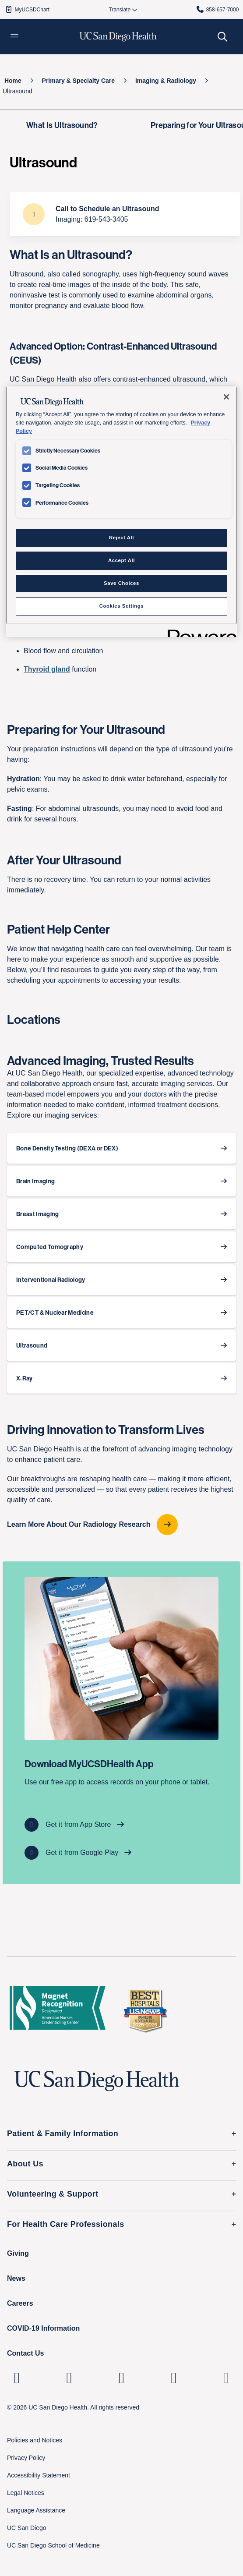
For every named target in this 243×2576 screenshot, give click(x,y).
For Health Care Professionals (65, 2224)
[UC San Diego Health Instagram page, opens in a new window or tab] (69, 2378)
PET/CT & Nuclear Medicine (55, 1312)
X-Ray (24, 1378)
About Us (25, 2163)
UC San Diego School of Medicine (53, 2545)
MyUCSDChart (26, 9)
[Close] (226, 397)
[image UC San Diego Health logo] (118, 37)
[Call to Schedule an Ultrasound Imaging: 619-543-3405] (125, 214)
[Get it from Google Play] (121, 1853)
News (16, 2278)
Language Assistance (36, 2510)
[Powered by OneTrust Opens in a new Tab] (199, 631)
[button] (14, 36)
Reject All (121, 537)
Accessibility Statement (38, 2475)
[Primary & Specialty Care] (78, 80)
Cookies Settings (121, 606)
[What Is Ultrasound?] (62, 126)
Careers (20, 2303)
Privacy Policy (26, 2457)
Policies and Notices (34, 2440)
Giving (18, 2253)
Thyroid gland (47, 669)
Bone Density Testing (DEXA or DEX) (67, 1148)
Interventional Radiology (50, 1280)
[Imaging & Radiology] (165, 80)
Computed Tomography (49, 1247)
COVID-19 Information (43, 2328)
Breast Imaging (37, 1214)
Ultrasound (31, 1345)
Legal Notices (25, 2492)
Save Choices (121, 583)
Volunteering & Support (53, 2194)
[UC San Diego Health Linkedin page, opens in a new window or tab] (17, 2378)
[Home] (12, 80)
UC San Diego (26, 2527)
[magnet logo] (58, 2010)
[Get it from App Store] (121, 1825)
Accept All (121, 560)
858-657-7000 (217, 9)
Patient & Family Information (62, 2133)
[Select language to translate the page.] (119, 9)
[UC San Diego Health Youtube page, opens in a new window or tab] (174, 2378)
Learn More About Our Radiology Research (79, 1524)
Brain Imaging (35, 1181)
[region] (121, 511)
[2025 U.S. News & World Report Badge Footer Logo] (145, 2010)
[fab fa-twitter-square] (226, 2378)
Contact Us (25, 2353)
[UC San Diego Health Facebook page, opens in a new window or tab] (121, 2378)
